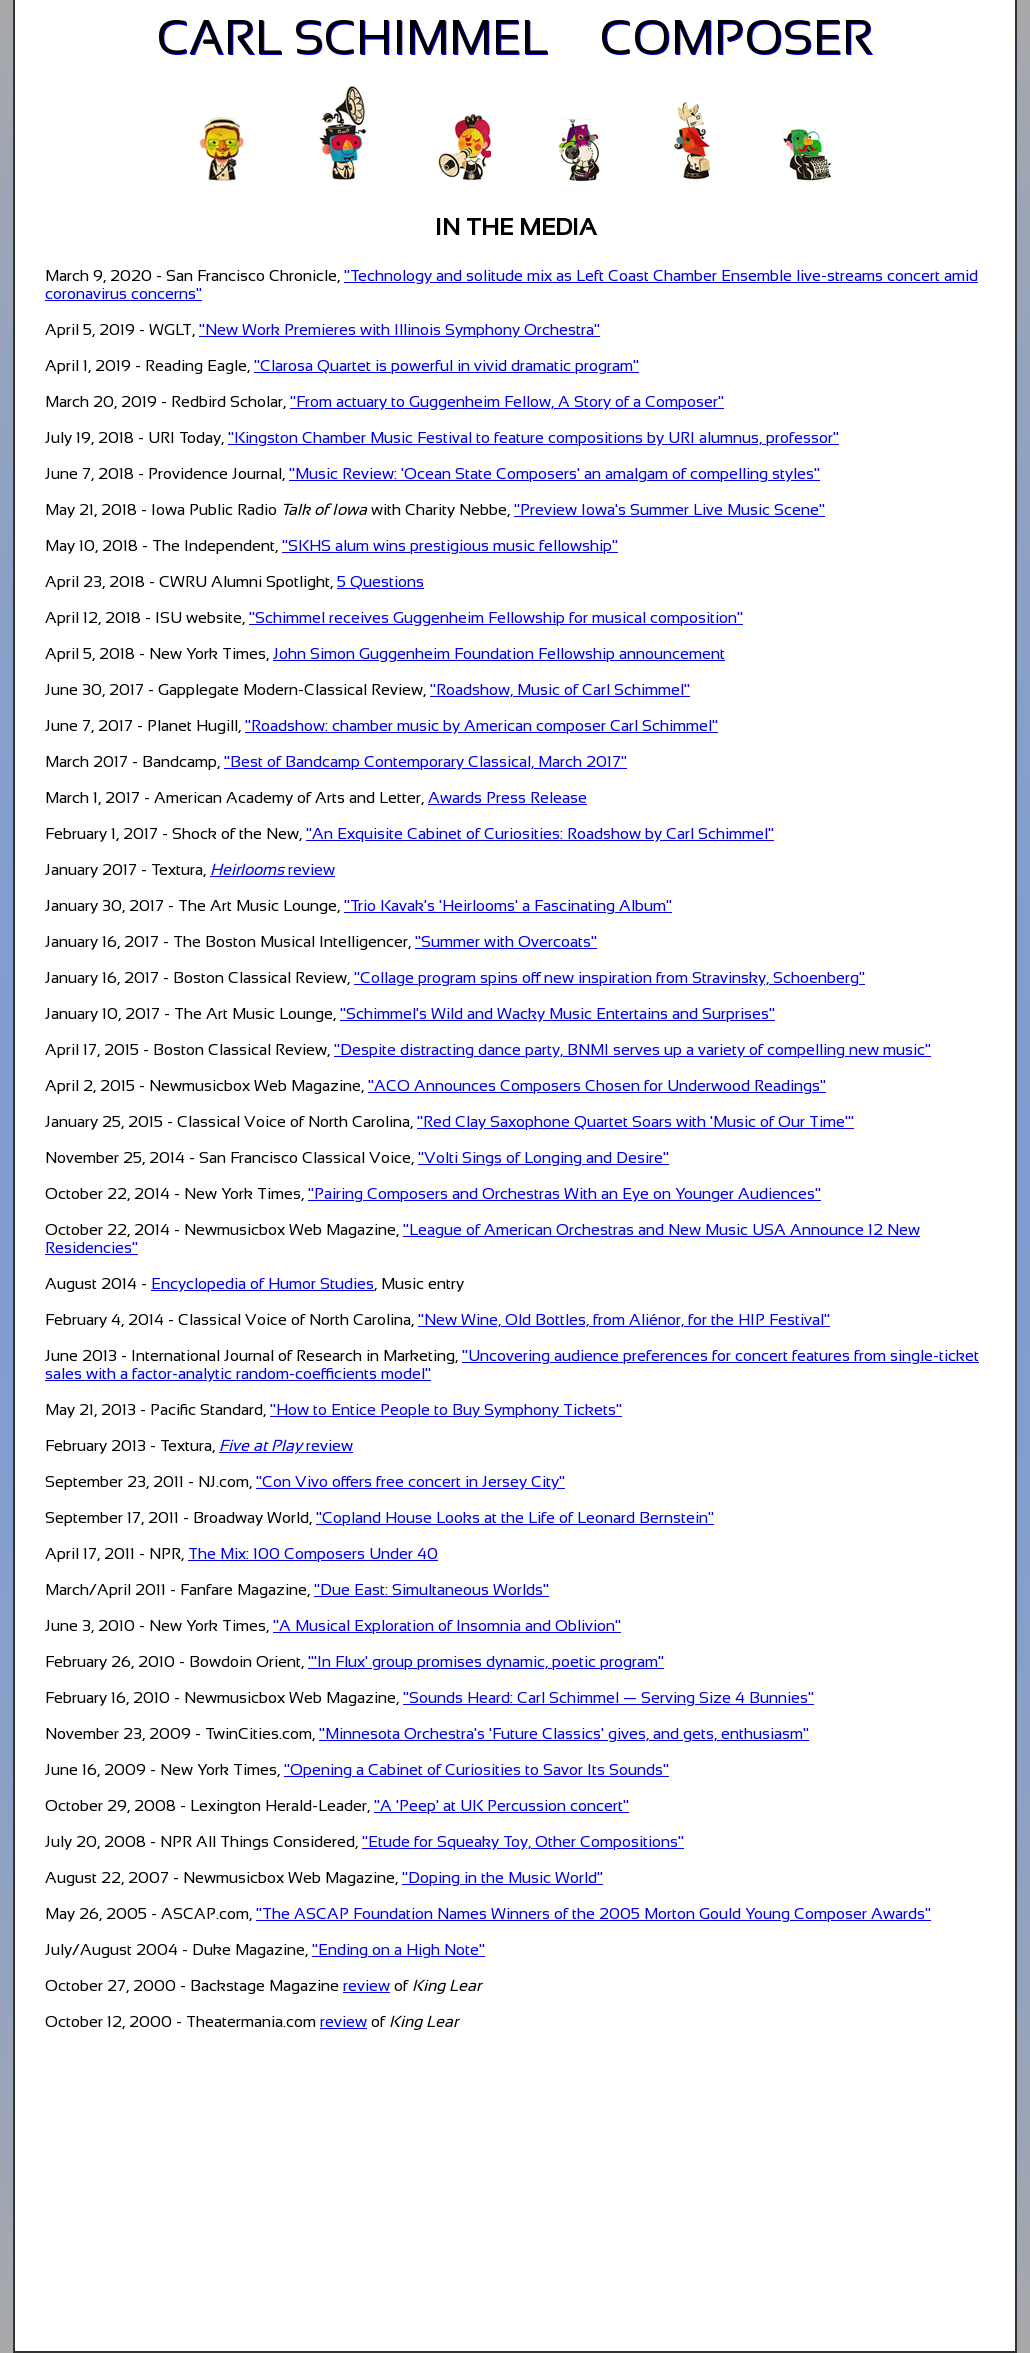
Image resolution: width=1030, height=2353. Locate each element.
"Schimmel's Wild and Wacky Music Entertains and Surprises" (557, 1013)
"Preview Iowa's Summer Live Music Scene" (669, 509)
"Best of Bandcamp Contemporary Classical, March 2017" (425, 761)
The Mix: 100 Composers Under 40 (313, 1553)
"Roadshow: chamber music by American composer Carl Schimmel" (481, 725)
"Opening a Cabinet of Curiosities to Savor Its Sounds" (476, 1769)
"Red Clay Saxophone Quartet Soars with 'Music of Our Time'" (635, 1121)
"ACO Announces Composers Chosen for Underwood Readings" (597, 1085)
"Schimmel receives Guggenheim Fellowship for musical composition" (496, 617)
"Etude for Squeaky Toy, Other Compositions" (523, 1841)
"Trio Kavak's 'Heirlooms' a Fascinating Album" (508, 905)
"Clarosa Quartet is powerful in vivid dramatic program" (446, 365)
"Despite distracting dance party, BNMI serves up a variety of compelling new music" (632, 1049)
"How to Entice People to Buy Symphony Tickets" (446, 1409)
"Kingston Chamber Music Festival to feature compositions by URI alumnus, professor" (533, 437)
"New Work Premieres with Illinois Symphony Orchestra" (399, 329)
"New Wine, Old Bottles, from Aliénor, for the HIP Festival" (624, 1319)
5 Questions (380, 581)
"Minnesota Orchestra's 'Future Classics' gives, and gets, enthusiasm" (564, 1733)
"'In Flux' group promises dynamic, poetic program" (486, 1661)
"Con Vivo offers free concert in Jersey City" (410, 1481)
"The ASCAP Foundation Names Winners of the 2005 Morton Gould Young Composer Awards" (593, 1913)
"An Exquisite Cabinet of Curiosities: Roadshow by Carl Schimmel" (540, 833)
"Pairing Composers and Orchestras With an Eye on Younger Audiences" (564, 1193)
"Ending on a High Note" (398, 1949)
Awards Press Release (507, 797)
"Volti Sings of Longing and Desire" (543, 1157)
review (272, 869)
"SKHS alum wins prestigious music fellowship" (450, 545)
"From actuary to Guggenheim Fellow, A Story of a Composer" (507, 401)
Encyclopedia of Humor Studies (262, 1283)
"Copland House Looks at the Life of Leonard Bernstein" (515, 1517)
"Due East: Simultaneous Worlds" (431, 1589)
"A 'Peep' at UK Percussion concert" (501, 1805)
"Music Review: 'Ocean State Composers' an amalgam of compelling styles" (554, 473)
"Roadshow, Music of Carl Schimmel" (560, 689)
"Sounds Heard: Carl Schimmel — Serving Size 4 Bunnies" (608, 1697)
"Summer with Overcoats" (506, 941)
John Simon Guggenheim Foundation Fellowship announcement (499, 653)
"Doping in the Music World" (502, 1877)
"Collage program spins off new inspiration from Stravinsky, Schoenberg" (609, 977)
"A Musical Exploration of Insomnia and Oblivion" (447, 1625)
